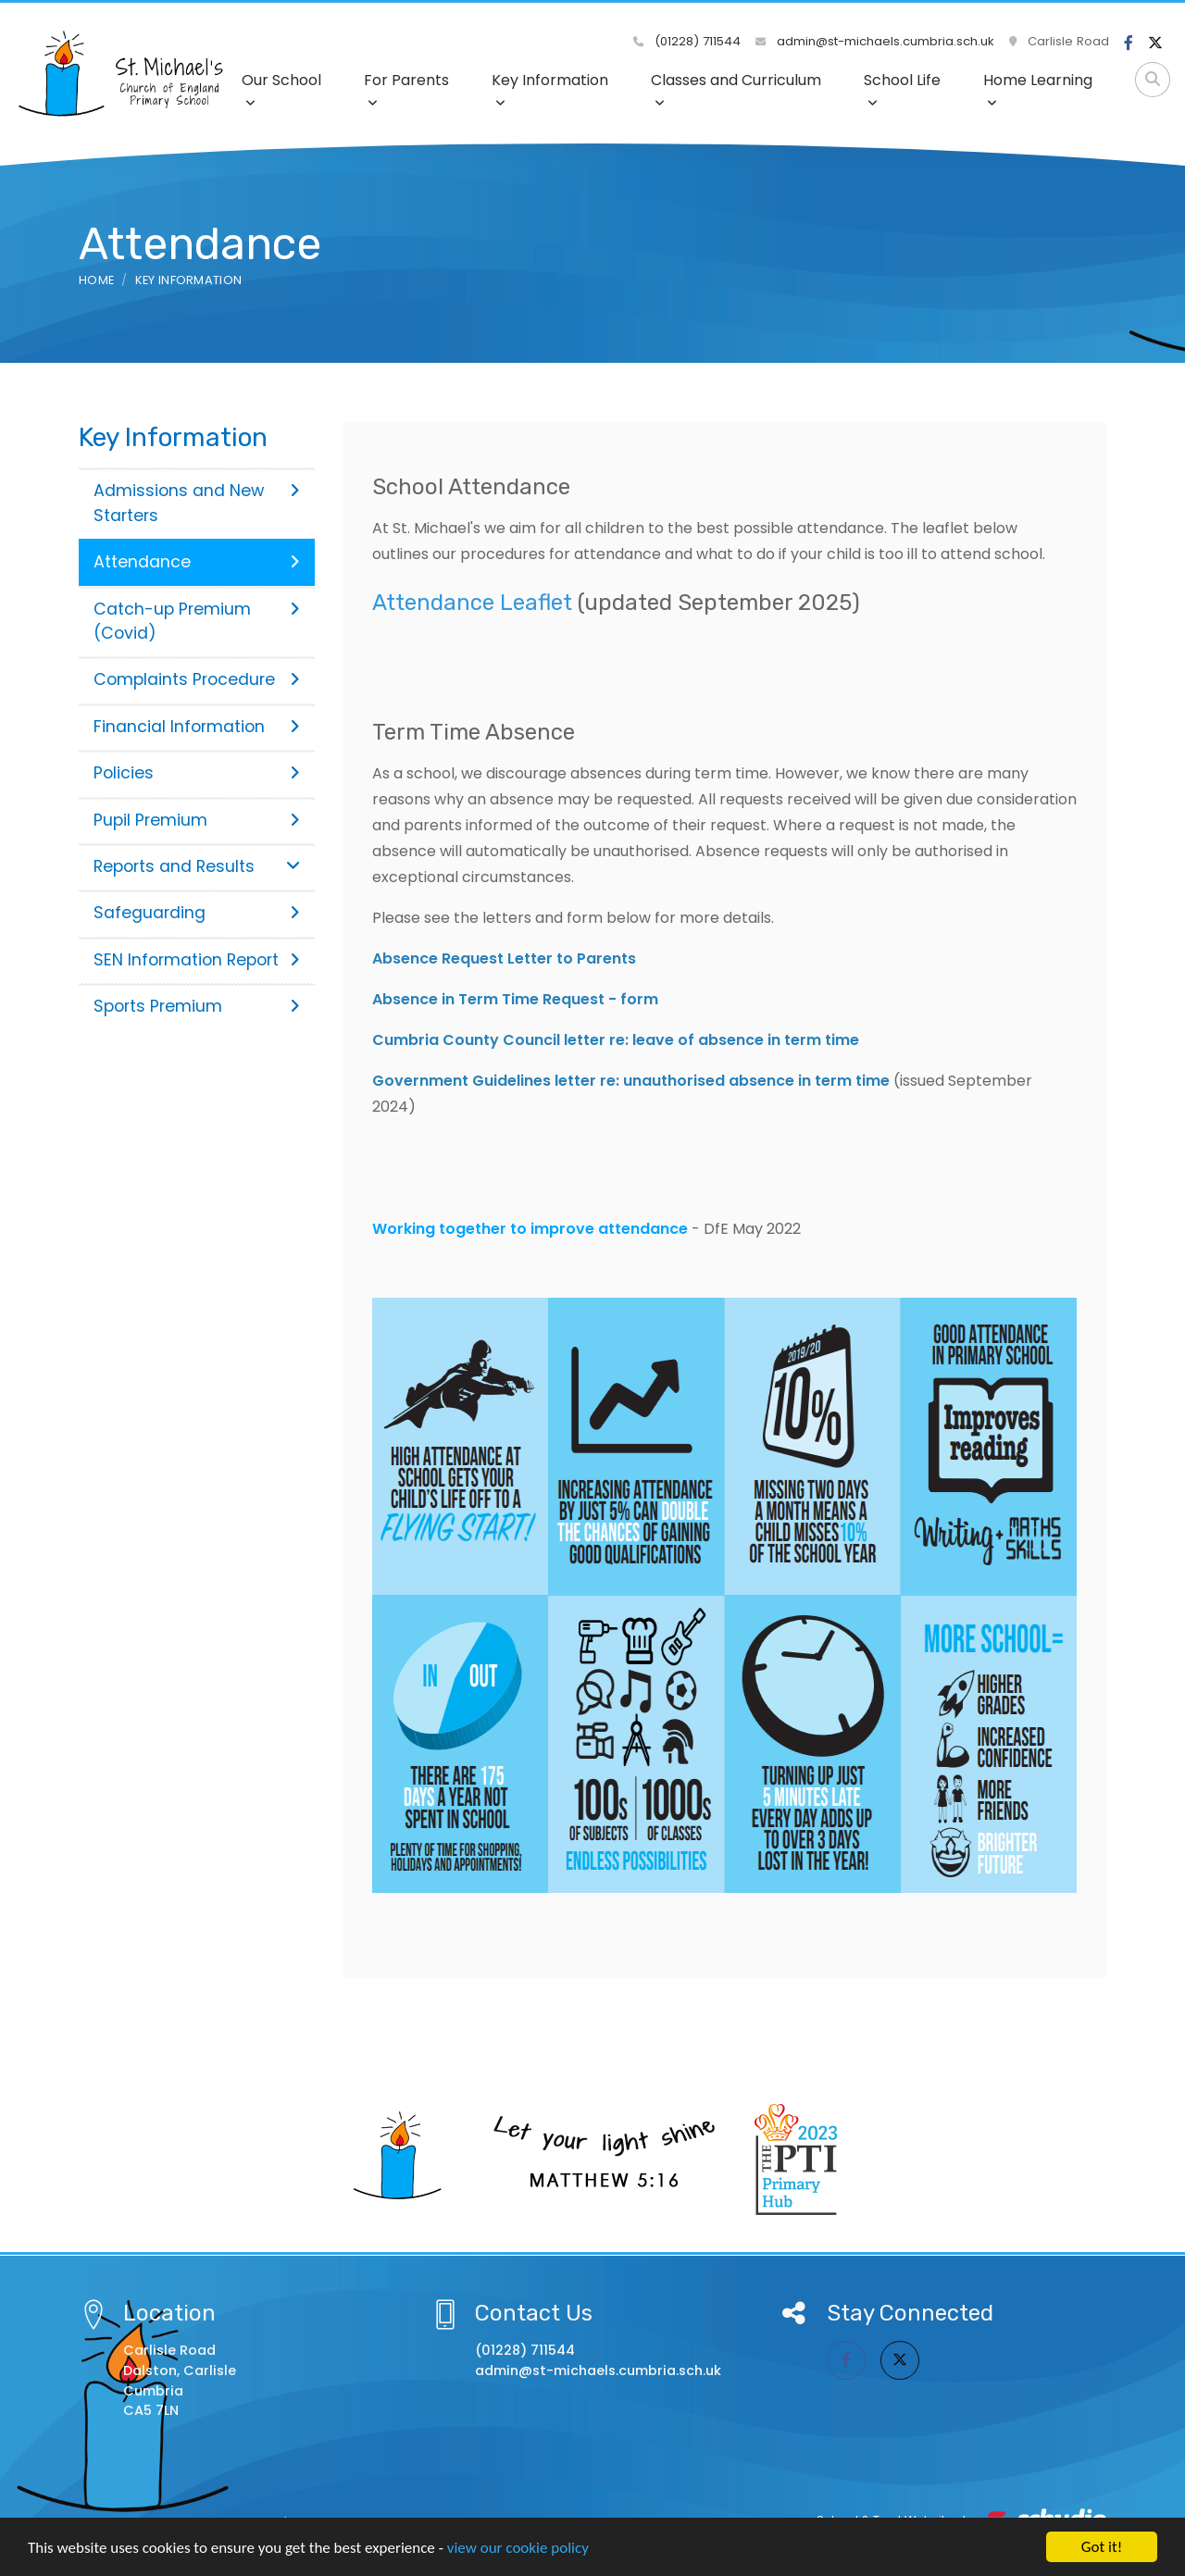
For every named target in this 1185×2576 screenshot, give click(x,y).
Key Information (550, 89)
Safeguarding (197, 913)
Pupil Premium (197, 820)
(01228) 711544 (687, 41)
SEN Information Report (197, 960)
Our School (281, 89)
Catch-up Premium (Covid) (197, 621)
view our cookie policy (518, 2547)
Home (96, 280)
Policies (197, 773)
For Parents (406, 89)
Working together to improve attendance (530, 1228)
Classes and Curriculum (736, 89)
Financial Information (197, 727)
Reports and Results (197, 866)
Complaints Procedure (197, 679)
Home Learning (1037, 89)
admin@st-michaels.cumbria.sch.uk (874, 41)
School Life (902, 89)
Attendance (197, 562)
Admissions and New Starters (197, 502)
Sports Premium (197, 1006)
